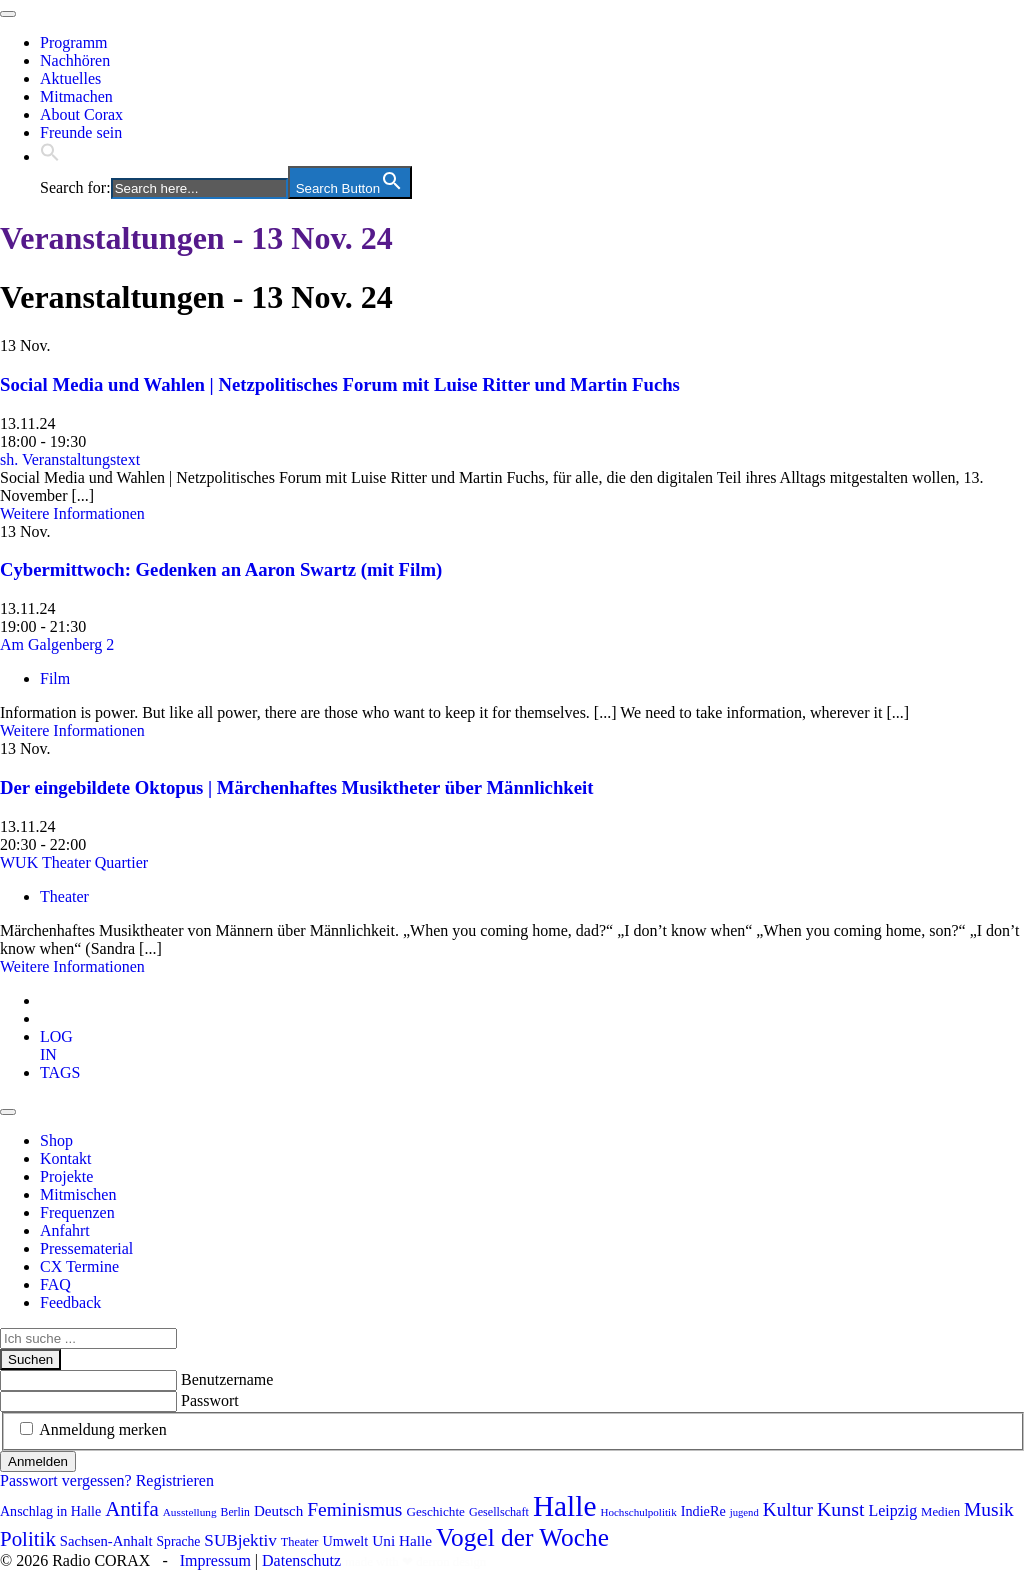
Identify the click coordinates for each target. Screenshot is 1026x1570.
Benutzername (227, 1379)
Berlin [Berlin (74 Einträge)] (235, 1512)
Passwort (210, 1400)
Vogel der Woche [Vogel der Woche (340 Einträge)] (522, 1537)
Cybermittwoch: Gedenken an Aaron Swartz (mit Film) (221, 569)
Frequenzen (77, 1212)
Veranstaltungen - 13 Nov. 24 (196, 238)
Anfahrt (65, 1230)
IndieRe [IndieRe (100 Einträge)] (703, 1511)
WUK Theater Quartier (74, 862)
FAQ (55, 1284)
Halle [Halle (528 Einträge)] (565, 1506)
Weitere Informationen (72, 513)
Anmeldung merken (103, 1429)
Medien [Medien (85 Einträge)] (940, 1512)
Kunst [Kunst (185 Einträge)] (841, 1509)
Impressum (215, 1560)
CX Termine (79, 1266)
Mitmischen (78, 1194)
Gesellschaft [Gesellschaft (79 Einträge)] (499, 1512)
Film (55, 678)
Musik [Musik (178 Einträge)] (989, 1509)
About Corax (81, 114)
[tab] (56, 1045)
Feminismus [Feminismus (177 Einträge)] (354, 1509)
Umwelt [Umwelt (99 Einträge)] (345, 1541)
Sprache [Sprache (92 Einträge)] (179, 1541)
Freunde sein (81, 132)
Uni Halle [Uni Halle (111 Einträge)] (402, 1540)
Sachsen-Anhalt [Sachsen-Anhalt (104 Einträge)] (106, 1541)
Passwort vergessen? (66, 1480)
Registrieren (175, 1480)
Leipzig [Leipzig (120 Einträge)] (893, 1510)
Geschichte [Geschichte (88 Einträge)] (435, 1511)
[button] (50, 156)
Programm (74, 42)
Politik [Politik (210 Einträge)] (28, 1539)
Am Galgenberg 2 (57, 644)
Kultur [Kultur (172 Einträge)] (788, 1509)
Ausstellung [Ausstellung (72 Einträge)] (190, 1512)
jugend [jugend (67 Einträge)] (744, 1512)
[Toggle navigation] (8, 14)
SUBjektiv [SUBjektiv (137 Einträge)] (240, 1540)
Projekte (66, 1176)
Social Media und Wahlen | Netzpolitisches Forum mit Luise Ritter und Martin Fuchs (340, 384)
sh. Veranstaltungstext (70, 459)
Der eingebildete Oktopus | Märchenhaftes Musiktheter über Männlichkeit (296, 787)
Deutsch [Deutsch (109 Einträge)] (278, 1511)
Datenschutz (301, 1560)
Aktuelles (70, 78)
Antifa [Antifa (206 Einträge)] (132, 1509)
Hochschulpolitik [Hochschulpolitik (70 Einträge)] (638, 1512)
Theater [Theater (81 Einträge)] (300, 1542)
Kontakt (66, 1158)
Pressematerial (86, 1248)
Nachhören (75, 60)
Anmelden (38, 1461)
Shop (56, 1140)
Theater (64, 896)
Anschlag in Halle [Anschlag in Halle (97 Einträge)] (50, 1511)
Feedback (70, 1302)
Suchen (30, 1359)
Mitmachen (76, 96)
